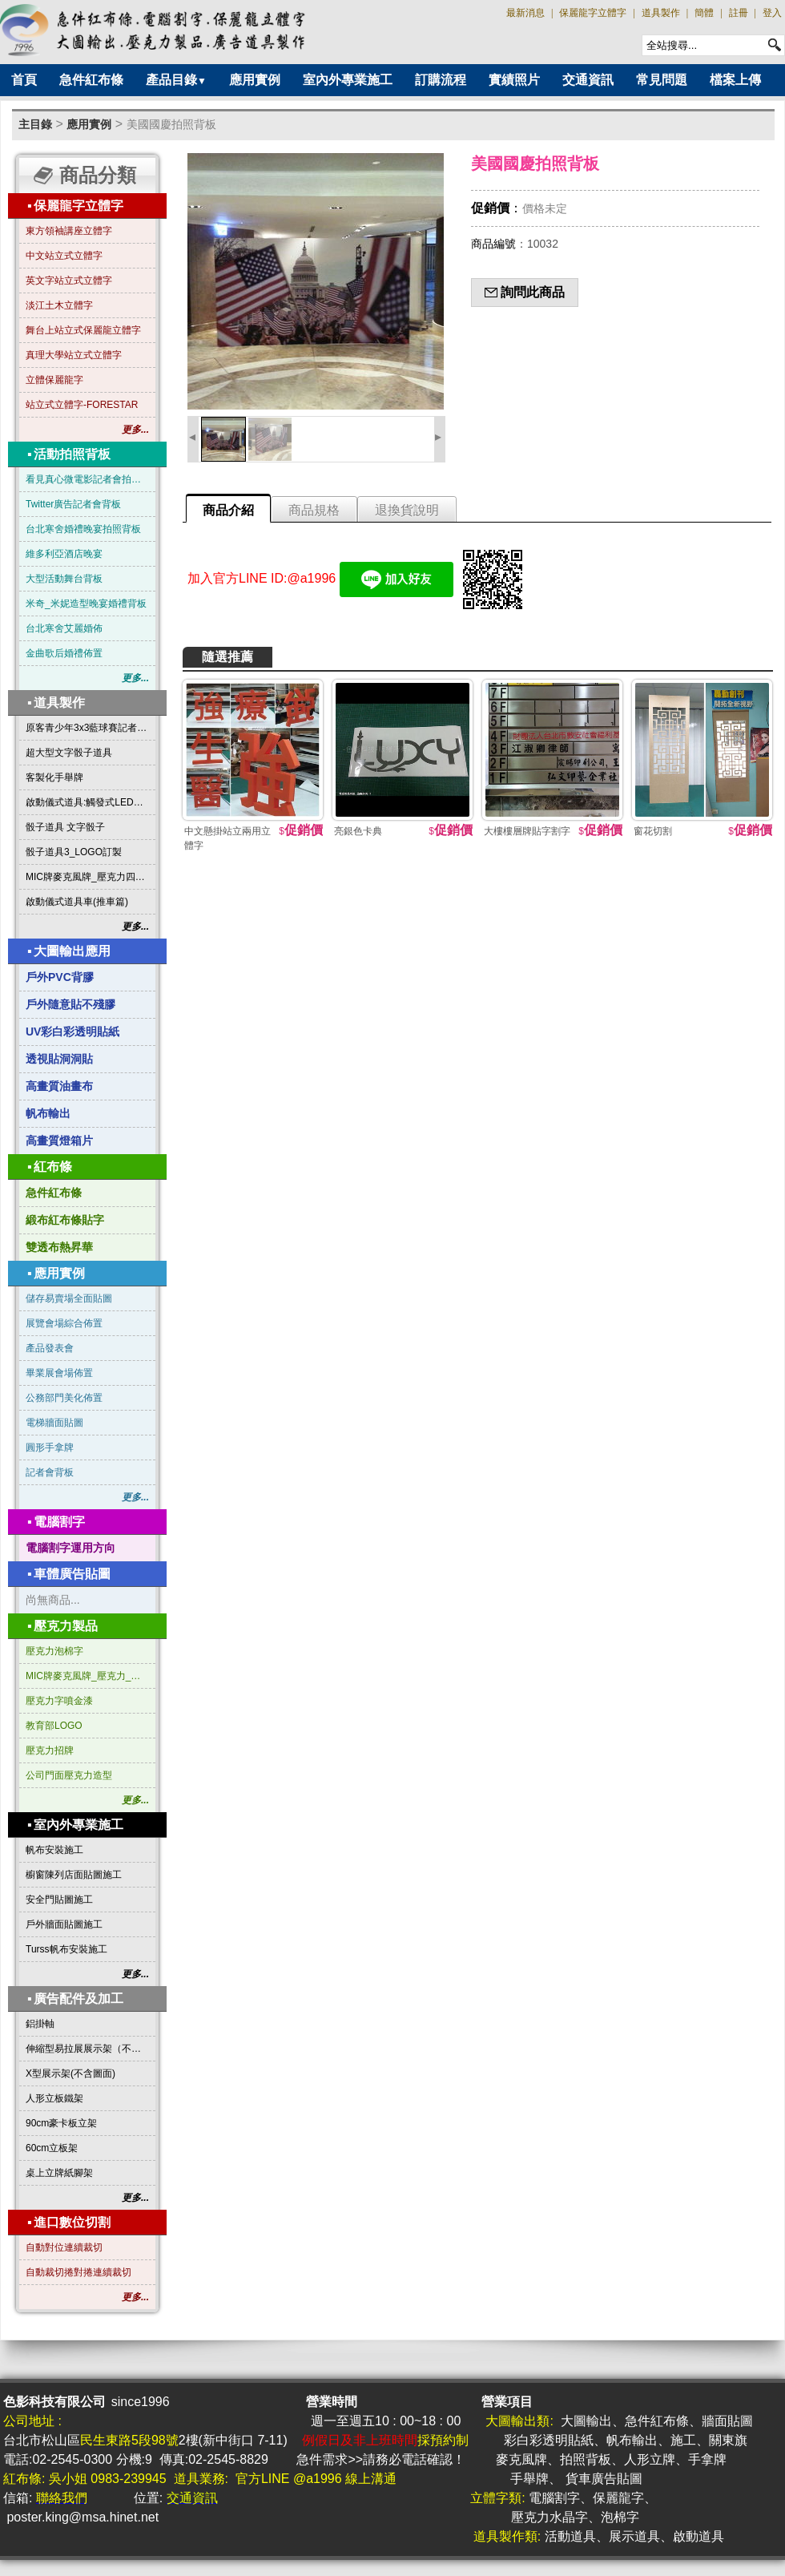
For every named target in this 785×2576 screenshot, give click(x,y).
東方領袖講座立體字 (69, 230)
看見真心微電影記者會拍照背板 (87, 479)
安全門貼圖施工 (59, 1899)
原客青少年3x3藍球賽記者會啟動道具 (87, 727)
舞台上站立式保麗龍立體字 (83, 330)
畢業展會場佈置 (59, 1373)
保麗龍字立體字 (592, 12)
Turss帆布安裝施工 (66, 1949)
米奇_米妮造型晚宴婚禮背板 (86, 603)
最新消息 (525, 12)
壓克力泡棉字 (54, 1651)
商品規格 (314, 510)
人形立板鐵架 (54, 2098)
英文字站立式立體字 (69, 280)
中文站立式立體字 (64, 255)
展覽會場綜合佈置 (64, 1323)
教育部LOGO (54, 1725)
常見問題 (661, 80)
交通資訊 (588, 80)
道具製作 (661, 12)
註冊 (738, 12)
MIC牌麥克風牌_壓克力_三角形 (87, 1676)
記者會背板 (50, 1472)
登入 (772, 12)
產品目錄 (176, 80)
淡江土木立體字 (59, 305)
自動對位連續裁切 (64, 2247)
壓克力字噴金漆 (59, 1700)
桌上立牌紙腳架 (59, 2172)
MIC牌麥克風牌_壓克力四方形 (87, 876)
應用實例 (254, 80)
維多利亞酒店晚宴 (64, 553)
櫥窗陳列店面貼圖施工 (74, 1874)
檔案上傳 (735, 80)
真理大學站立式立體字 (74, 355)
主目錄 (35, 124)
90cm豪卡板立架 (61, 2123)
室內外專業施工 (347, 80)
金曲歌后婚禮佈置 (64, 653)
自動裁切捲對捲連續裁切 (78, 2272)
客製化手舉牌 (54, 777)
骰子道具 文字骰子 (65, 827)
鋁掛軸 (40, 2023)
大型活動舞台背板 (64, 578)
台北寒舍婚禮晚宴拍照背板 (83, 529)
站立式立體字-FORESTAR (82, 404)
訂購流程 (440, 80)
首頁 (24, 80)
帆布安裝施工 (54, 1849)
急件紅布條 (91, 80)
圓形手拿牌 (50, 1447)
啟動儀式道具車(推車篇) (77, 901)
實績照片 (514, 80)
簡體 (704, 12)
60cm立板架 (52, 2148)
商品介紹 (228, 510)
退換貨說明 (407, 510)
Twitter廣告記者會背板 (73, 504)
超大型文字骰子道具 (69, 752)
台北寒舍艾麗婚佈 (64, 628)
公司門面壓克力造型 (69, 1775)
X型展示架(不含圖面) (70, 2073)
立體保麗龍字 (54, 380)
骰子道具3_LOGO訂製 (74, 852)
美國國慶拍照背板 (171, 124)
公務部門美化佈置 (64, 1397)
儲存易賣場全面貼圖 (69, 1298)
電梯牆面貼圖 (54, 1422)
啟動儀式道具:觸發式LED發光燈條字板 (87, 802)
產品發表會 (50, 1348)
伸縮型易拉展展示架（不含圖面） (87, 2048)
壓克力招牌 (50, 1750)
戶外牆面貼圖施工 (64, 1924)
